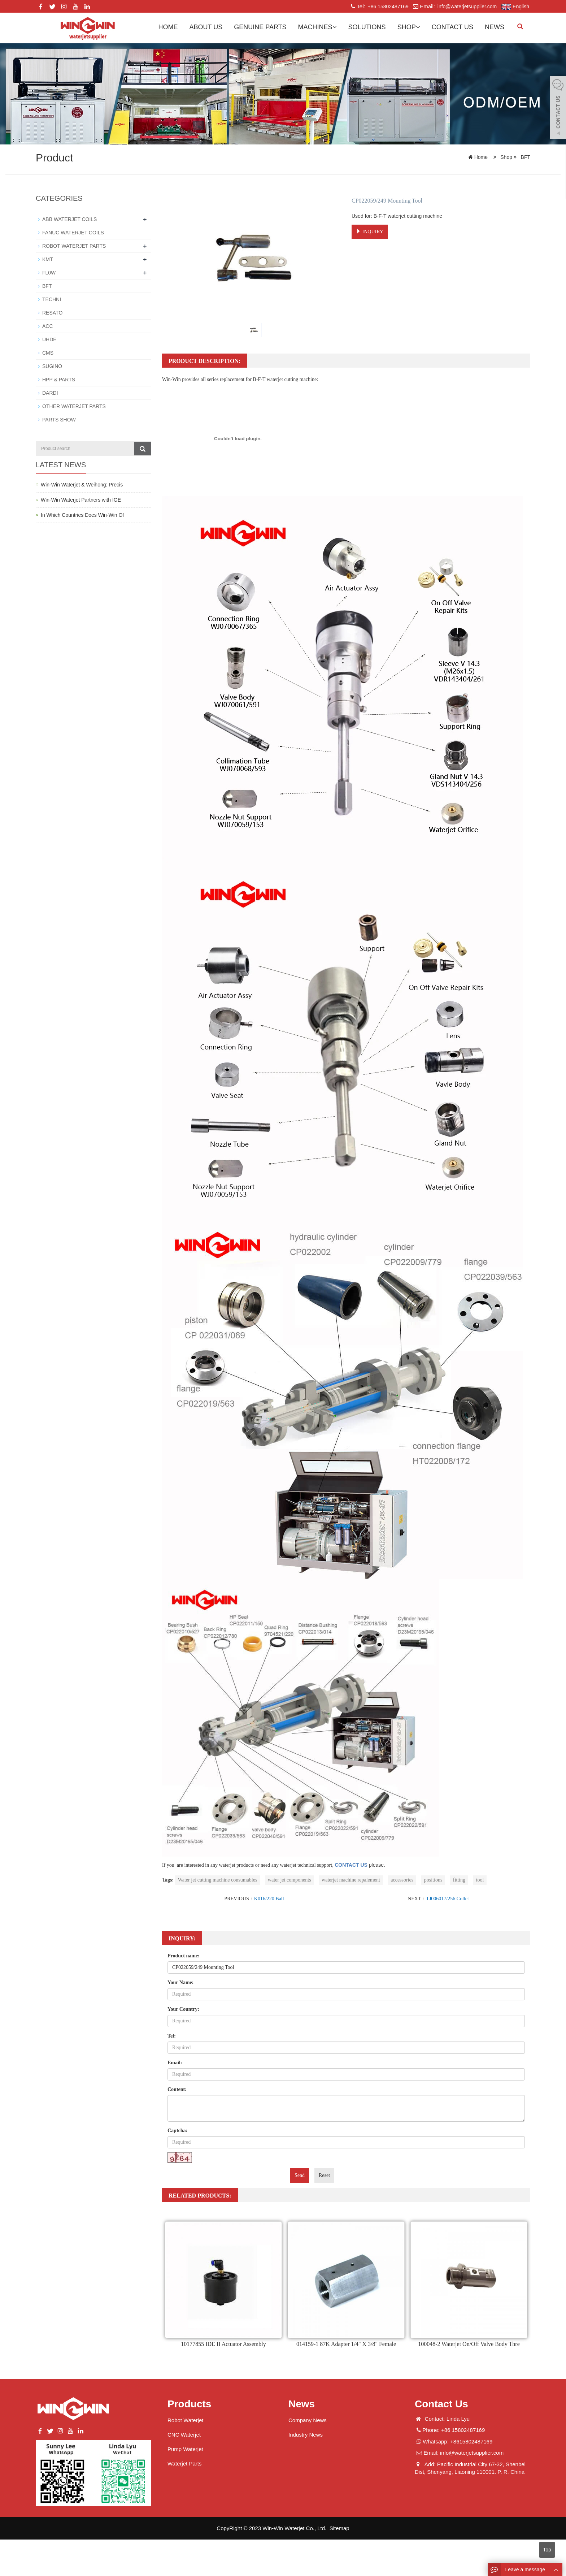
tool (480, 1880)
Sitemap (339, 2528)
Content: (177, 2089)
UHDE (49, 339)
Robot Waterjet (185, 2420)
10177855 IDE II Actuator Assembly (223, 2344)
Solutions (367, 27)
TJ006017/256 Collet (447, 1898)
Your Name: (180, 1982)
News (494, 27)
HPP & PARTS (58, 379)
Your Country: (183, 2009)
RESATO (52, 313)
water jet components (289, 1880)
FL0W (49, 273)
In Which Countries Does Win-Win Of (82, 515)
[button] (334, 27)
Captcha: (177, 2130)
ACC (47, 326)
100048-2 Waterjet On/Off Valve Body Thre (468, 2344)
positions (433, 1880)
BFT (524, 157)
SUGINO (52, 366)
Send (300, 2175)
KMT (47, 259)
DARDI (50, 393)
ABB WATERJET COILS (69, 219)
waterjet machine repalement (351, 1880)
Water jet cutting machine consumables (217, 1880)
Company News (307, 2420)
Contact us (452, 27)
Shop (408, 27)
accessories (402, 1880)
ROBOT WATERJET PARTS (74, 246)
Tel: (171, 2036)
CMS (47, 353)
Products (189, 2404)
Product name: (183, 1955)
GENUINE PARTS (260, 27)
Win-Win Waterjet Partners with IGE (81, 500)
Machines (317, 27)
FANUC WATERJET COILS (73, 232)
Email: (174, 2062)
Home (168, 27)
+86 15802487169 (387, 6)
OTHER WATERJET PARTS (74, 406)
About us (206, 27)
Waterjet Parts (184, 2463)
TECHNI (51, 299)
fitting (459, 1880)
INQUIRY (369, 231)
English (515, 7)
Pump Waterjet (185, 2449)
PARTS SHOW (59, 420)
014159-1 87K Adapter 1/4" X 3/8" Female (346, 2344)
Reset (324, 2175)
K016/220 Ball (269, 1898)
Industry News (305, 2435)
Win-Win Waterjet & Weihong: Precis (82, 485)
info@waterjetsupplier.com (466, 6)
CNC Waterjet (184, 2435)
